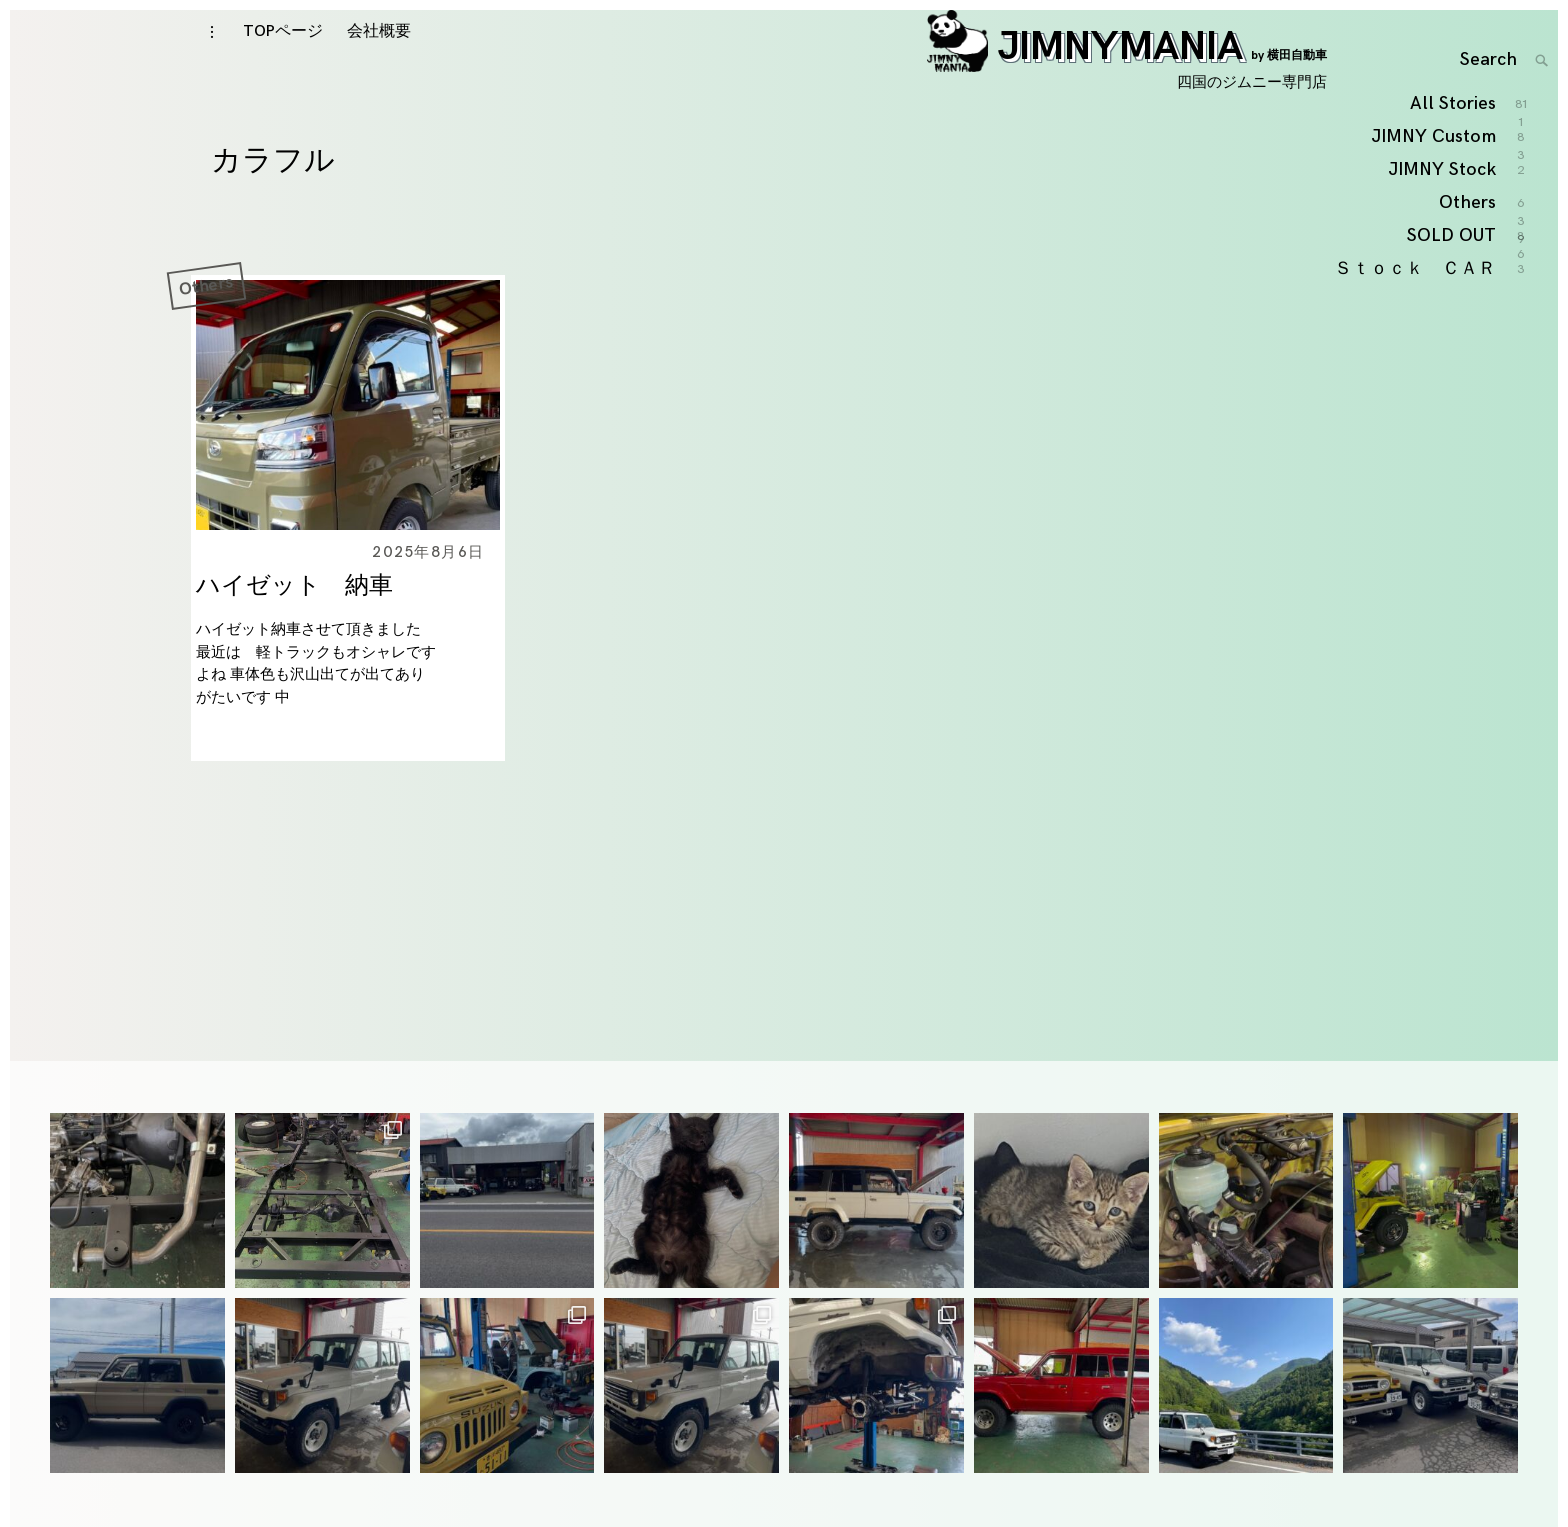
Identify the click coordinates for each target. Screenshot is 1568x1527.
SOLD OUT (1452, 381)
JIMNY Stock (1443, 314)
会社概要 (379, 61)
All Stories (1454, 249)
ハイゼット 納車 (294, 630)
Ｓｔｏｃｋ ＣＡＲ (1416, 413)
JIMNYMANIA (1127, 77)
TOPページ (283, 61)
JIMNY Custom (1434, 282)
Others (206, 329)
